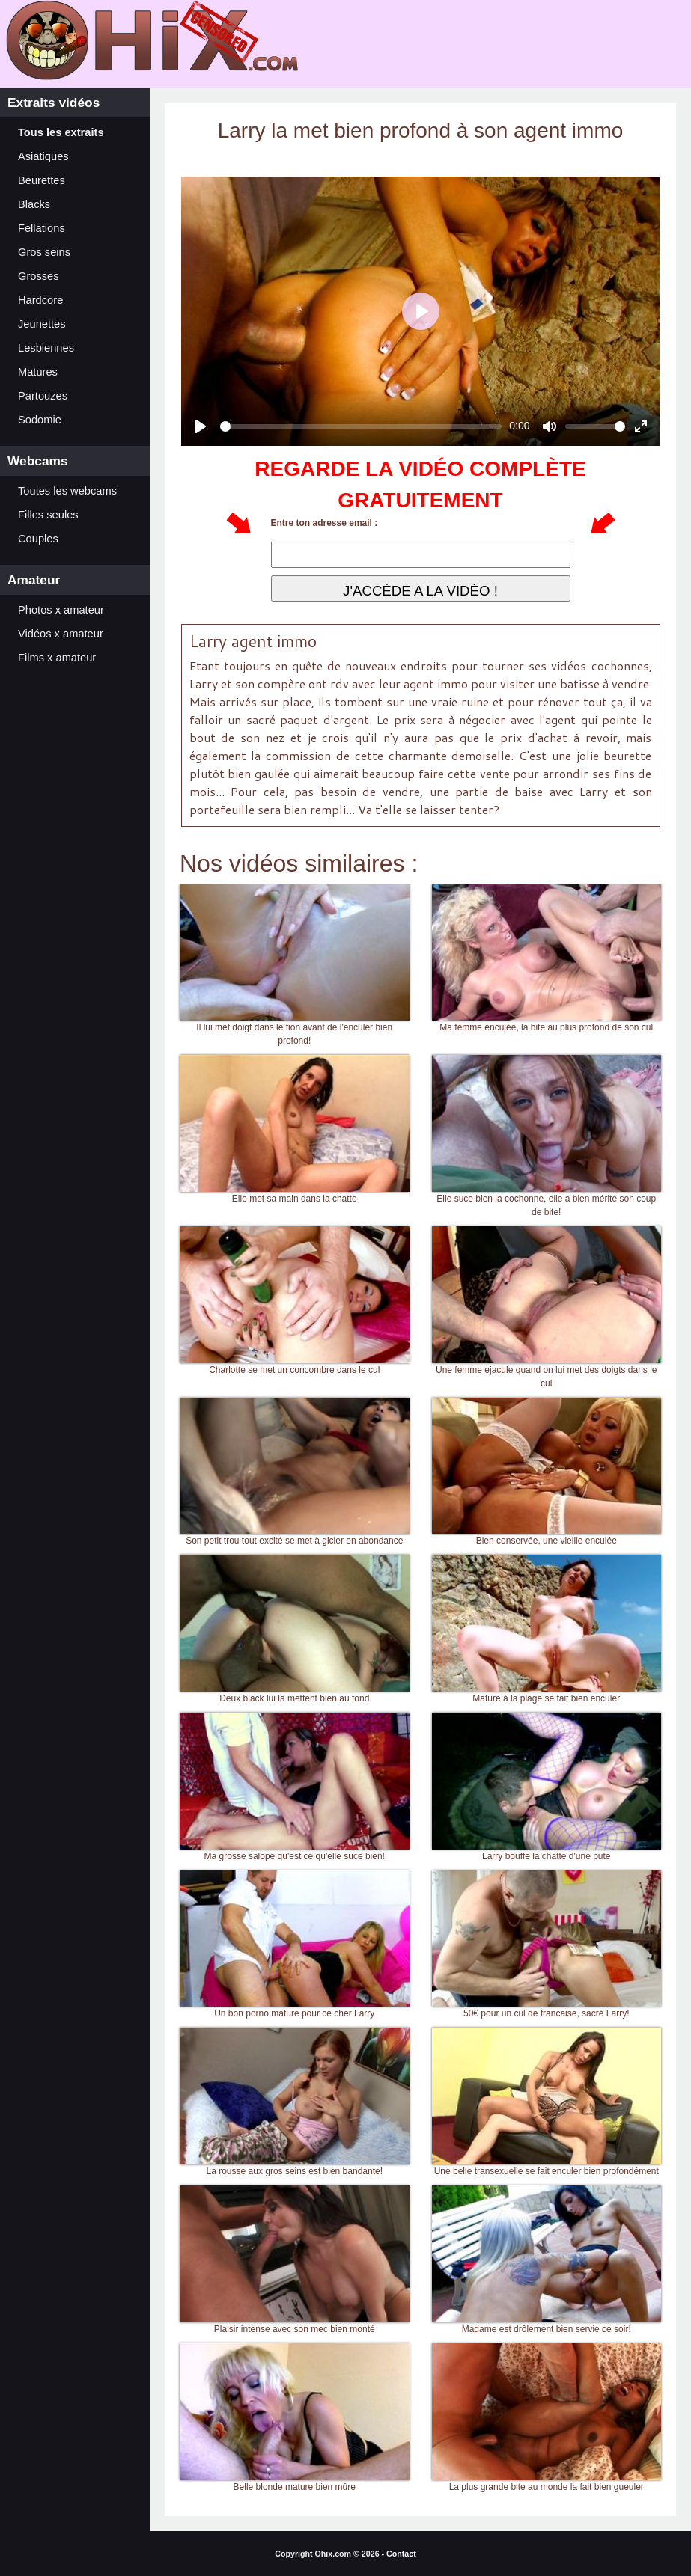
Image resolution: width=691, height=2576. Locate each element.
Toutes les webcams (67, 491)
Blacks (34, 204)
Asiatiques (43, 156)
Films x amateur (57, 658)
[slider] (361, 426)
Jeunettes (42, 324)
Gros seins (44, 252)
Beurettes (41, 180)
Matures (38, 372)
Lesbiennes (46, 348)
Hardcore (40, 300)
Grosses (38, 276)
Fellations (41, 228)
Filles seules (48, 515)
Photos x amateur (61, 610)
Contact (401, 2553)
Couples (38, 539)
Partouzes (42, 396)
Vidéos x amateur (60, 634)
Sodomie (39, 420)
